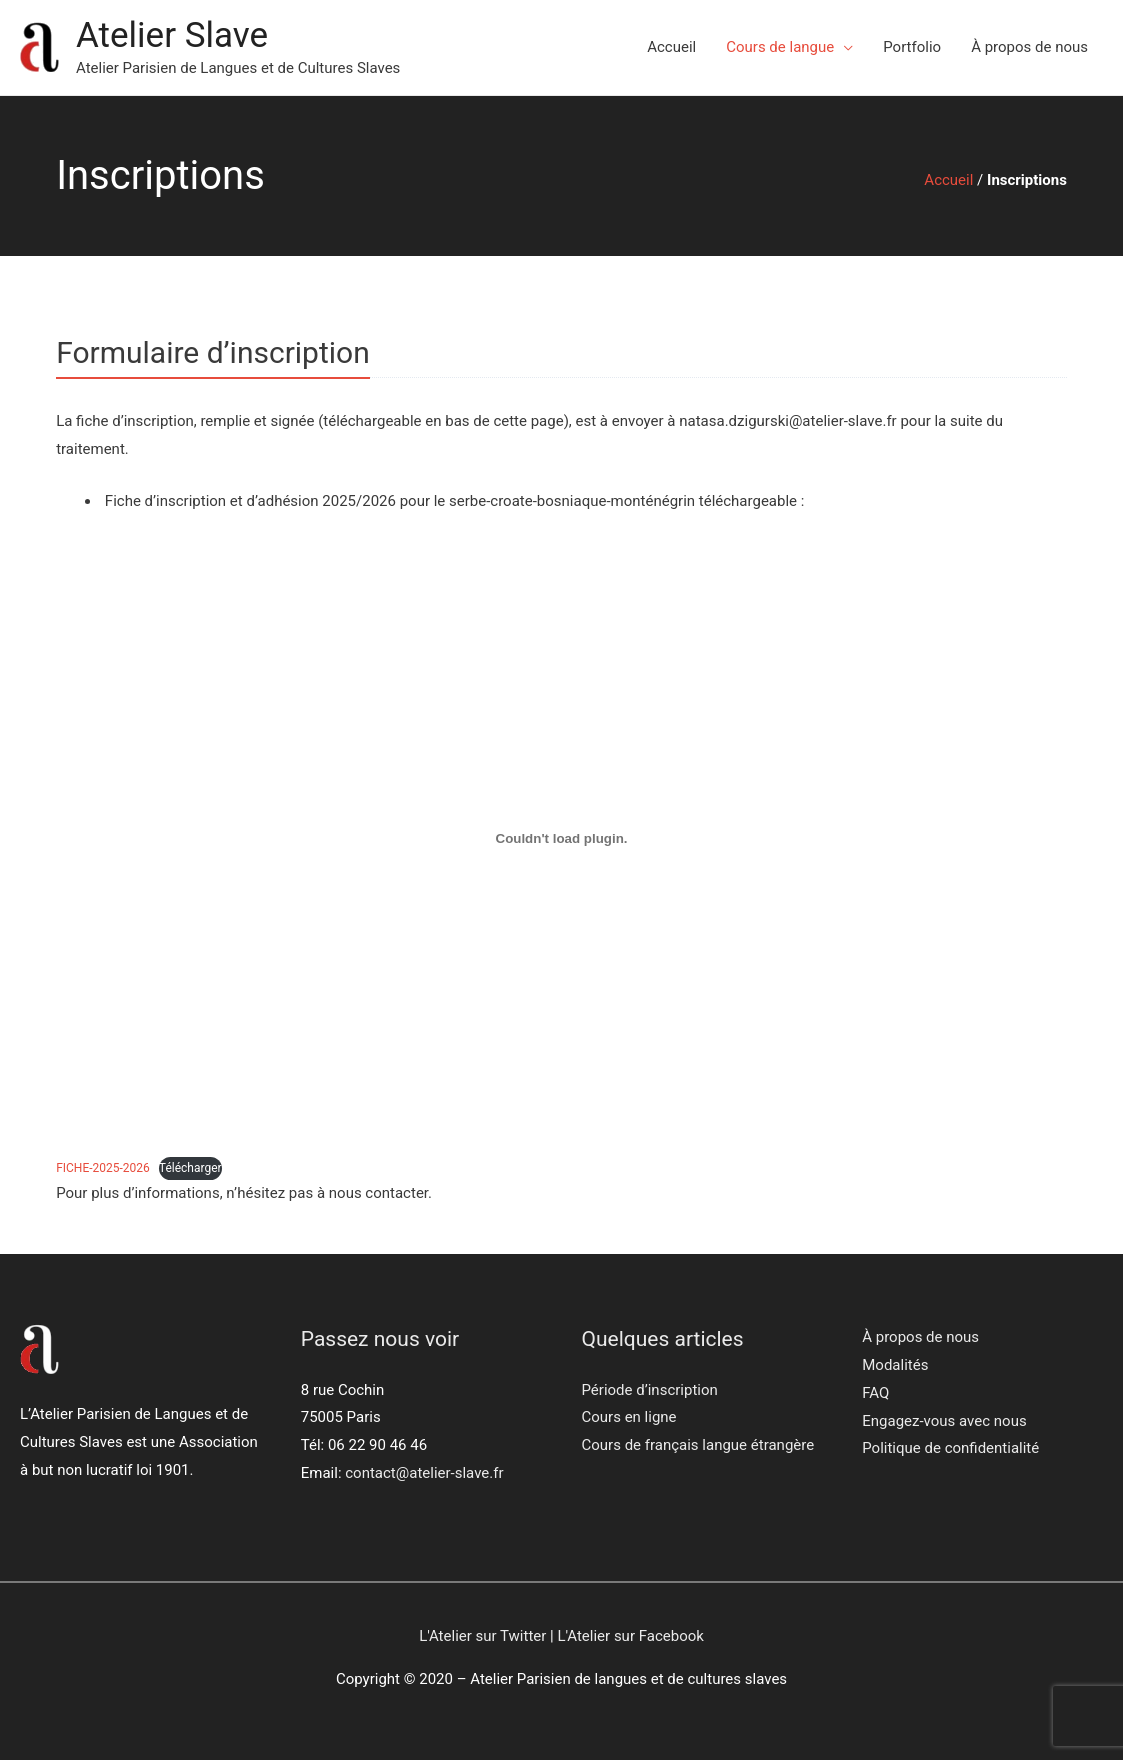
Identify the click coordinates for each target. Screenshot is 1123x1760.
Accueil (671, 47)
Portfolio (912, 47)
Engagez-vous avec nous (944, 1421)
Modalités (895, 1365)
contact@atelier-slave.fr (424, 1473)
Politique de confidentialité (950, 1448)
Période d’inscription (650, 1390)
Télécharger (190, 1168)
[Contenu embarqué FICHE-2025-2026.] (561, 838)
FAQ (875, 1393)
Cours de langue (780, 47)
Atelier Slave (172, 35)
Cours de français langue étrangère (698, 1445)
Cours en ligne (629, 1417)
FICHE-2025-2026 (103, 1168)
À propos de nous (1029, 47)
